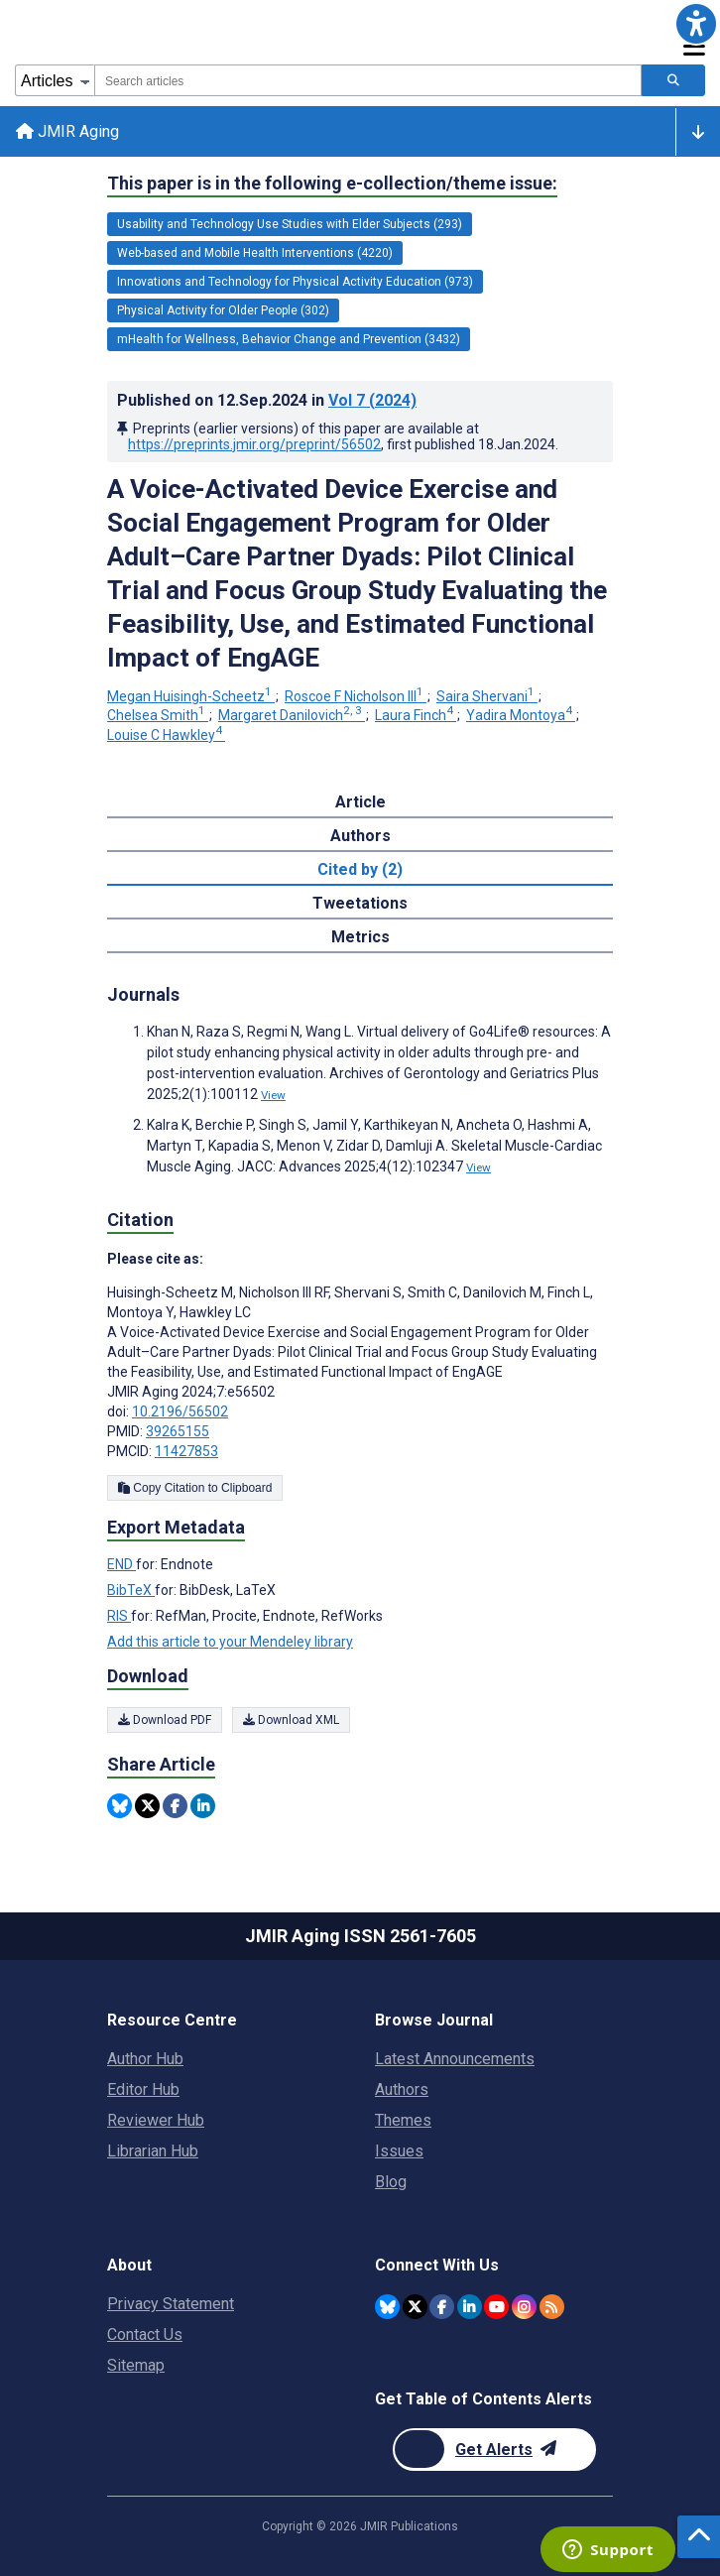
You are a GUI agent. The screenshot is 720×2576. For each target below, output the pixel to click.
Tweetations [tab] (360, 903)
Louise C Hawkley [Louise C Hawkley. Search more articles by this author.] (166, 735)
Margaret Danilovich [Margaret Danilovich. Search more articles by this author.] (291, 715)
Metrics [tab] (360, 936)
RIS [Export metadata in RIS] (119, 1616)
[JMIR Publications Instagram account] (524, 2306)
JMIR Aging (67, 131)
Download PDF (164, 1720)
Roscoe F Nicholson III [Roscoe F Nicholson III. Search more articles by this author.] (355, 696)
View (273, 1095)
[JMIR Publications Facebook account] (441, 2306)
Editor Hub (143, 2089)
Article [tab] (360, 802)
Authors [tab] (360, 835)
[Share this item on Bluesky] (119, 1805)
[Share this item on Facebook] (175, 1805)
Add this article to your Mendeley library (230, 1642)
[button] (696, 24)
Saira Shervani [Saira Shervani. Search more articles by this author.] (487, 696)
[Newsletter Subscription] (494, 2449)
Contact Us (144, 2334)
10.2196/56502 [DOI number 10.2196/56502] (180, 1411)
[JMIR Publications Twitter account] (415, 2306)
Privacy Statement (170, 2303)
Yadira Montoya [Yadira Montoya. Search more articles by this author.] (520, 715)
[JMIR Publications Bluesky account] (387, 2306)
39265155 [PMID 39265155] (177, 1431)
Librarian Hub (152, 2151)
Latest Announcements (455, 2058)
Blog (391, 2181)
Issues (399, 2151)
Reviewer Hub (155, 2120)
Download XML (291, 1720)
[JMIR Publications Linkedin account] (469, 2306)
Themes (403, 2120)
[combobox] (368, 80)
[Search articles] (673, 80)
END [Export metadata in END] (121, 1564)
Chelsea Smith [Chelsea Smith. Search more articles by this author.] (157, 715)
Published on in (267, 400)
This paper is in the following (332, 183)
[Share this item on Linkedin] (202, 1805)
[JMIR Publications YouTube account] (496, 2306)
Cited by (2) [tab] (360, 869)
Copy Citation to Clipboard (195, 1488)
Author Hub (145, 2058)
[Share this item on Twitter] (147, 1805)
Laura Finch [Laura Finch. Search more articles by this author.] (415, 715)
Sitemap (136, 2365)
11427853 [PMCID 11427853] (186, 1451)
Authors (401, 2089)
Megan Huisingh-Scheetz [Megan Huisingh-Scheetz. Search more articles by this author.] (191, 696)
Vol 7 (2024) (372, 400)
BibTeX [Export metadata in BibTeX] (131, 1590)
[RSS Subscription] (552, 2306)
